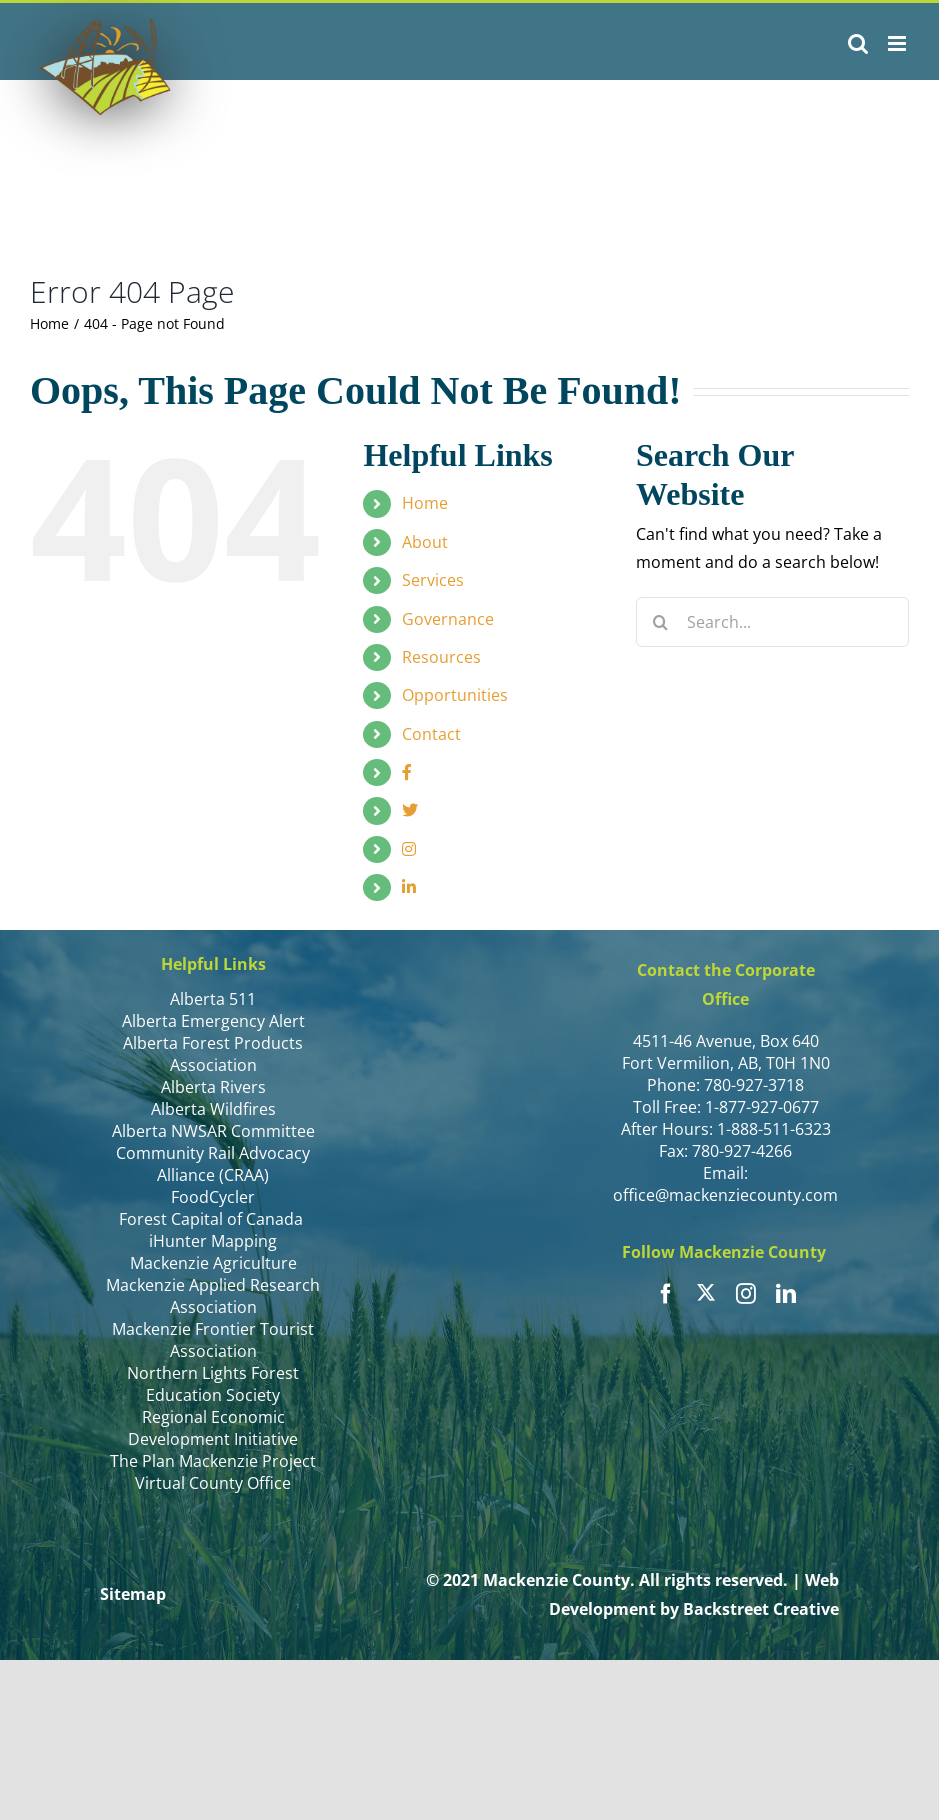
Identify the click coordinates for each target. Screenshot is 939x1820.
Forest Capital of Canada (213, 1219)
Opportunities (455, 695)
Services (433, 580)
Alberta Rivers (213, 1087)
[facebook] (666, 1294)
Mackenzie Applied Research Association (213, 1296)
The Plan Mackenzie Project (213, 1461)
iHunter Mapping (213, 1241)
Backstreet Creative (761, 1609)
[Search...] (772, 622)
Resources (441, 657)
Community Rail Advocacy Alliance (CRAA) (213, 1164)
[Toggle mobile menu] (898, 43)
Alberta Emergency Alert (213, 1021)
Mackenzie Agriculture (213, 1263)
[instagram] (746, 1294)
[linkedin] (786, 1294)
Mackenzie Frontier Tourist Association (213, 1340)
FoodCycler (213, 1197)
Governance (448, 619)
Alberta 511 (213, 999)
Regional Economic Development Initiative (213, 1428)
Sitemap (133, 1594)
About (425, 542)
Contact (431, 734)
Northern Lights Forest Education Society (213, 1384)
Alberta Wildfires (213, 1109)
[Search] (661, 622)
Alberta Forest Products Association (213, 1054)
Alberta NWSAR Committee (213, 1131)
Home (425, 503)
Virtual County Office (213, 1483)
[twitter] (706, 1292)
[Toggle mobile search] (858, 43)
